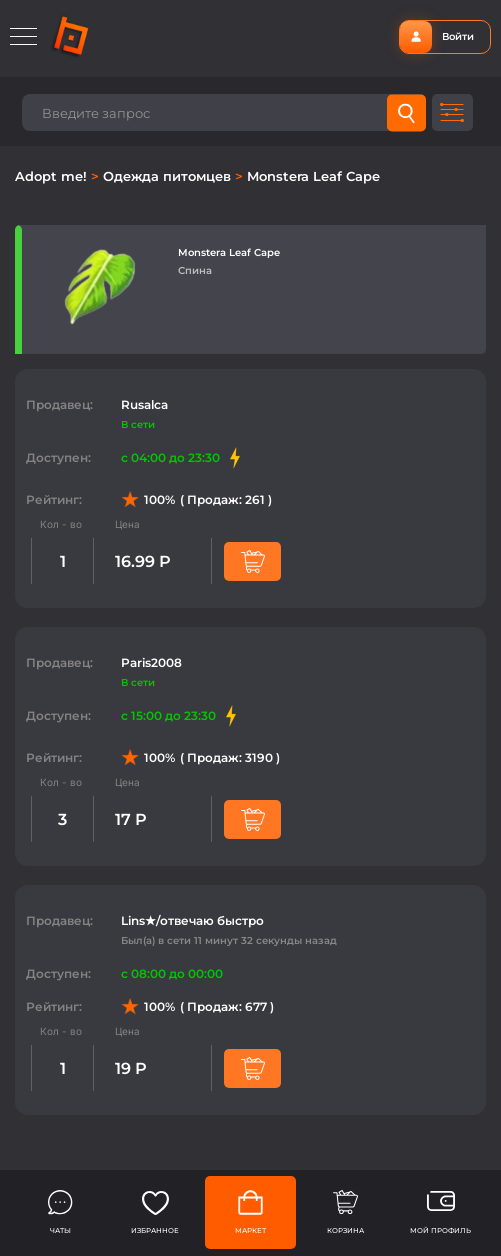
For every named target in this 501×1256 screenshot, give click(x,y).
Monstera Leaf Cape (313, 176)
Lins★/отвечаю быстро (192, 920)
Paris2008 (151, 662)
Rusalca (144, 404)
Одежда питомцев (169, 176)
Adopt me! (53, 176)
